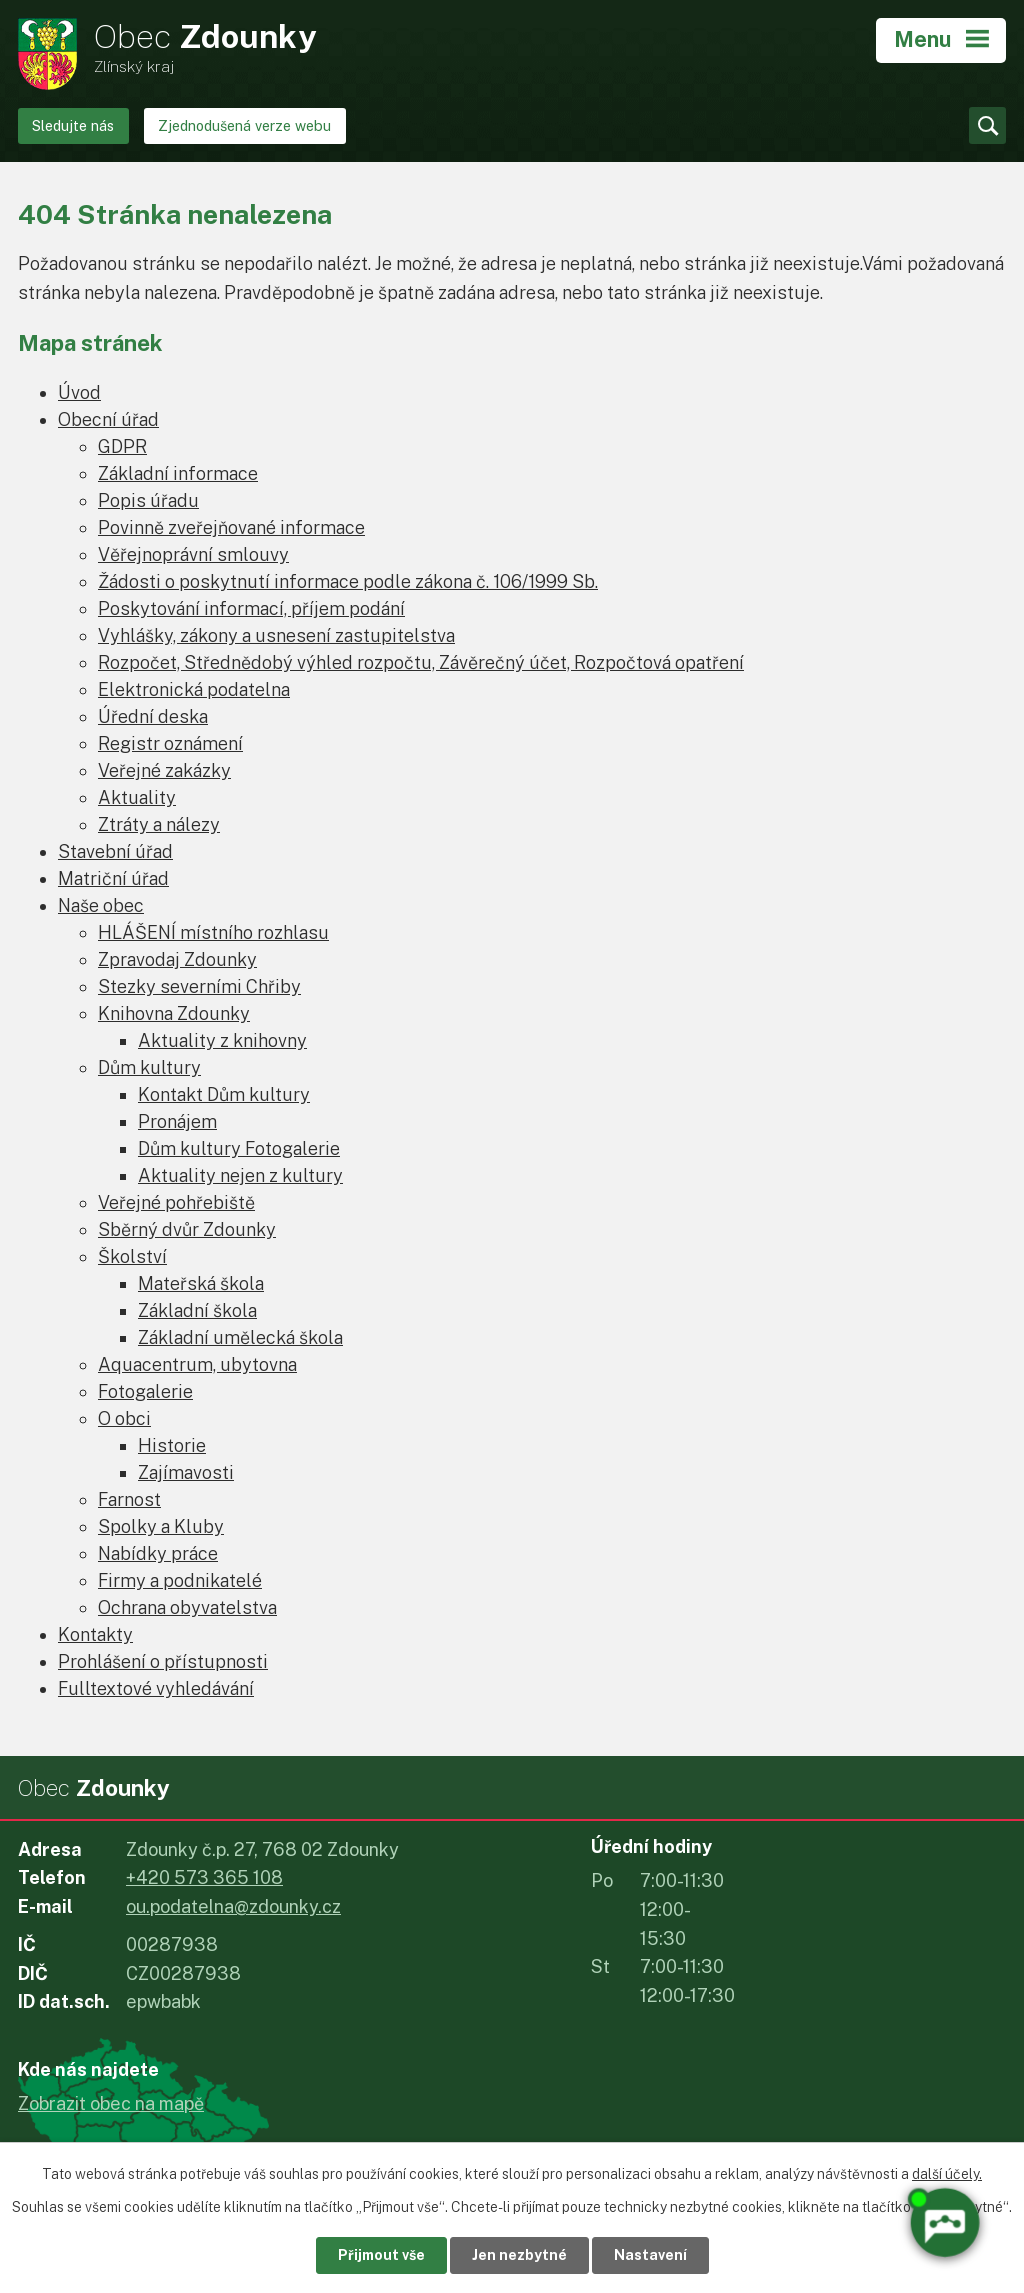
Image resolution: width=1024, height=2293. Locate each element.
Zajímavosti (186, 1472)
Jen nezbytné (519, 2255)
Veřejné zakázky (164, 770)
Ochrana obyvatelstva (187, 1607)
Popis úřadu (148, 500)
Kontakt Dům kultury (224, 1094)
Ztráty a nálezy (159, 824)
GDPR (122, 446)
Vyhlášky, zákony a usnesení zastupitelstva (276, 635)
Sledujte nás (73, 125)
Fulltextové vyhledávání (156, 1688)
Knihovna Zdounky (174, 1013)
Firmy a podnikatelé (180, 1580)
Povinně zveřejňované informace (231, 527)
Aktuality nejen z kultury (240, 1175)
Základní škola (197, 1310)
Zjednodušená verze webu (244, 125)
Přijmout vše (381, 2255)
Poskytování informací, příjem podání (251, 608)
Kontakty (95, 1634)
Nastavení (650, 2255)
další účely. (947, 2174)
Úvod (79, 392)
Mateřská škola (201, 1283)
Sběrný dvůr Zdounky (187, 1229)
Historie (172, 1445)
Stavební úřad (115, 851)
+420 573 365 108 (204, 1877)
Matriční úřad (113, 878)
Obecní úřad (108, 419)
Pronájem (177, 1121)
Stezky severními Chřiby (199, 986)
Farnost (129, 1499)
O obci (124, 1418)
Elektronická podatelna (194, 689)
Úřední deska (153, 716)
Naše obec (101, 905)
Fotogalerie (145, 1391)
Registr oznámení (170, 743)
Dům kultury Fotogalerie (239, 1148)
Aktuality (137, 797)
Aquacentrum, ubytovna (197, 1364)
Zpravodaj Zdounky (177, 959)
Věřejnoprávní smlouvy (193, 554)
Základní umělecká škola (240, 1337)
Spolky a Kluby (161, 1526)
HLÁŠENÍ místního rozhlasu (213, 932)
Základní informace (178, 473)
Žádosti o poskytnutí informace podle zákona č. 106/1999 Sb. (348, 581)
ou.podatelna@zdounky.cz (233, 1906)
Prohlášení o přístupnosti (163, 1661)
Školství (132, 1256)
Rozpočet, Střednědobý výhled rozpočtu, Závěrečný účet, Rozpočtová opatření (421, 662)
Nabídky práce (158, 1553)
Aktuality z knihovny (222, 1040)
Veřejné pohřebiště (176, 1202)
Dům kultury (149, 1067)
